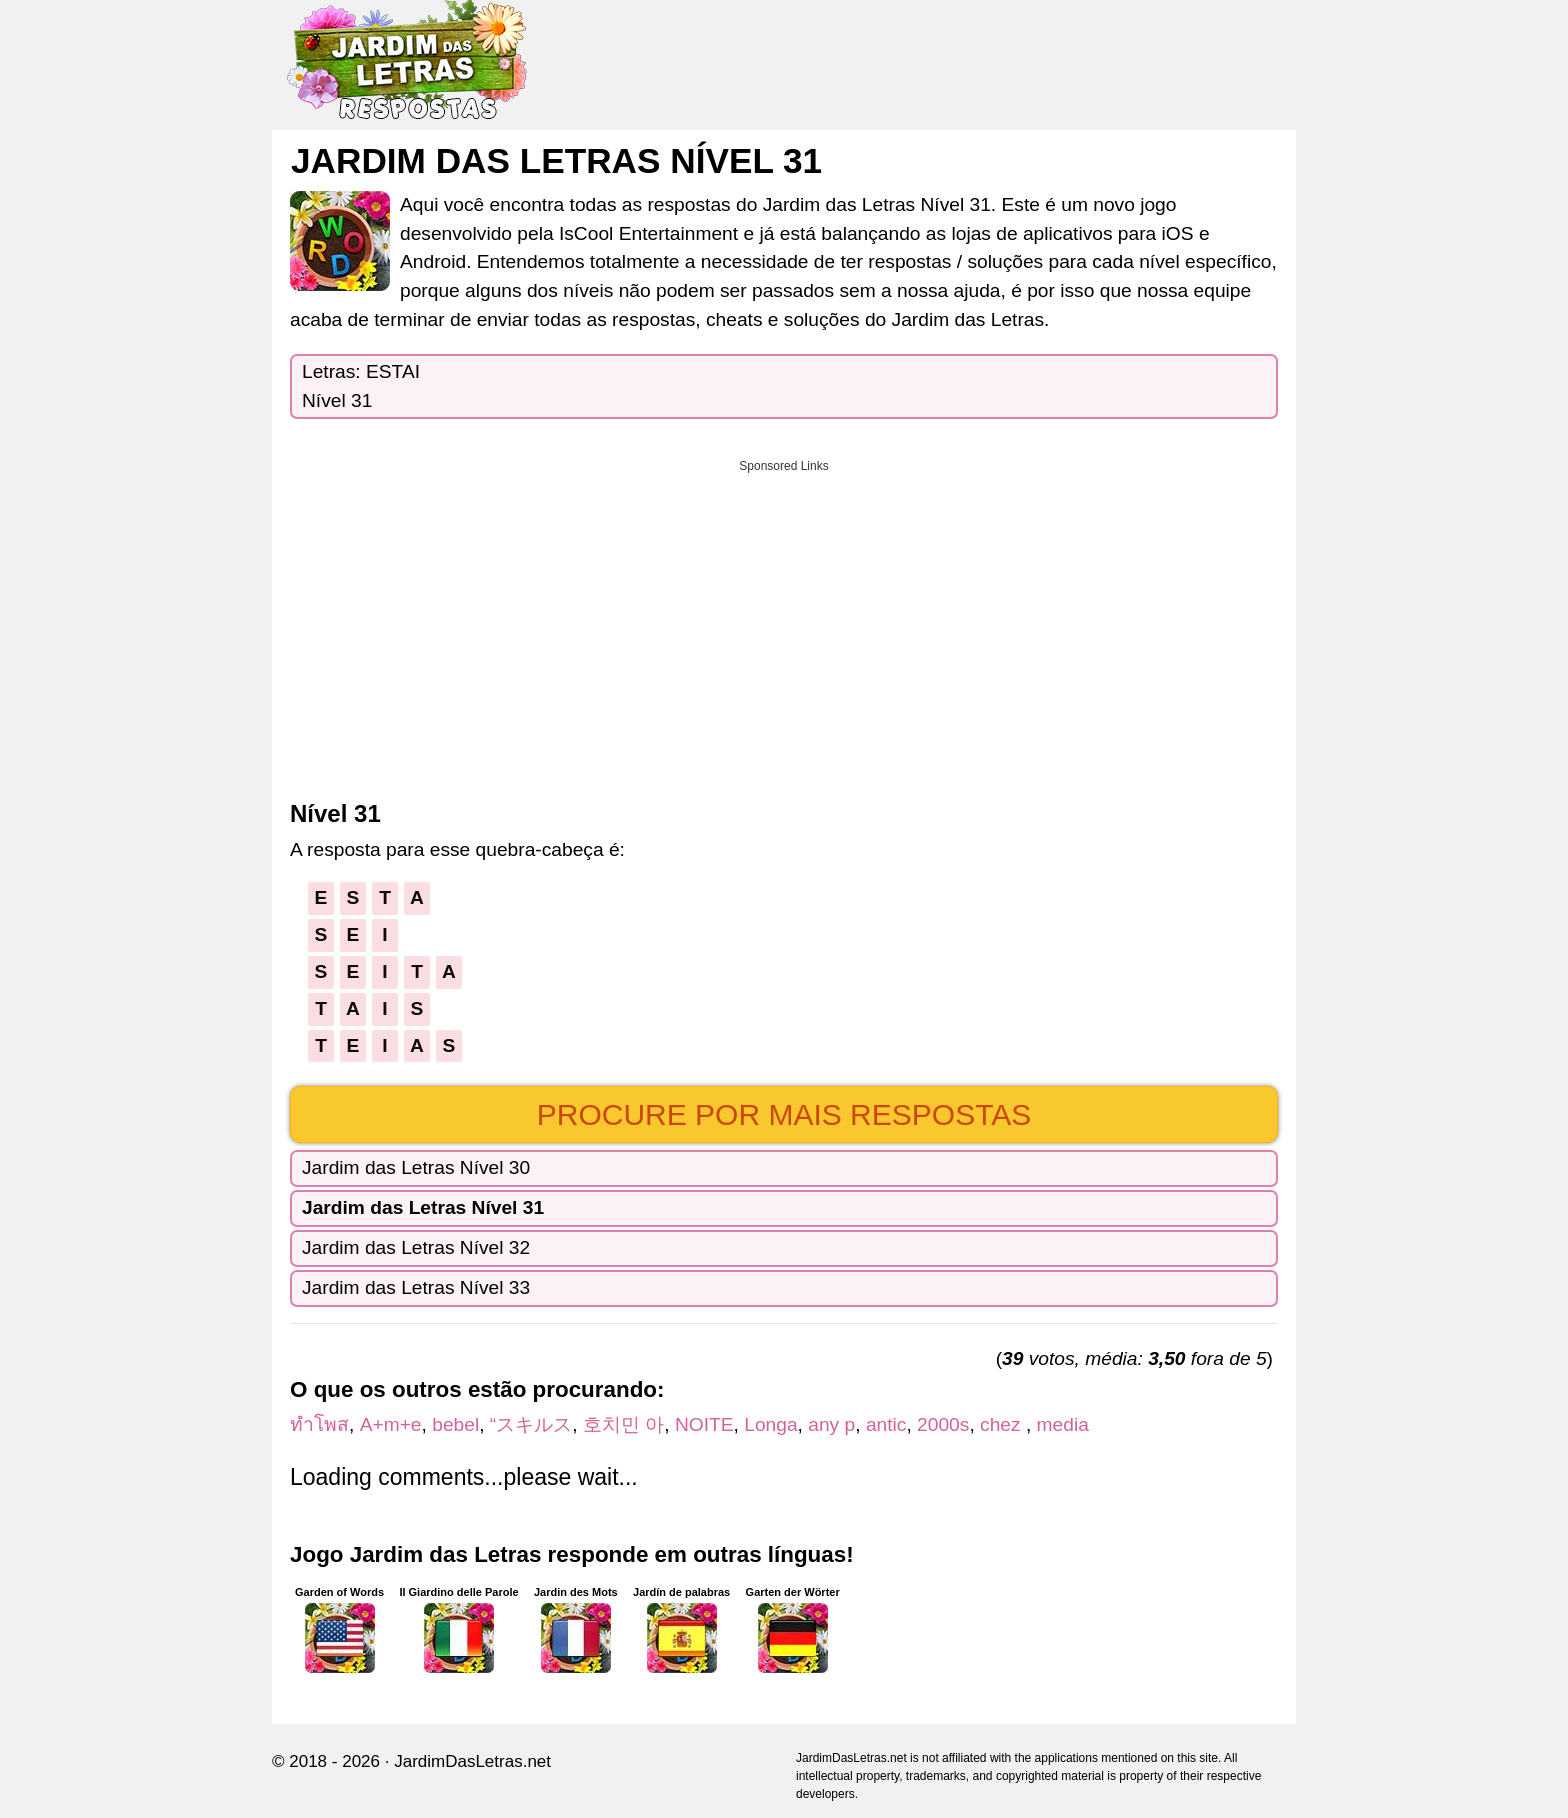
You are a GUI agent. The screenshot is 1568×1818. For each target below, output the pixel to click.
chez (1003, 1424)
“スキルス (531, 1424)
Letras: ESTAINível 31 (361, 386)
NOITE (704, 1424)
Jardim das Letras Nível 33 (416, 1287)
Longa (770, 1424)
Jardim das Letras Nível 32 (416, 1247)
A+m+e (391, 1424)
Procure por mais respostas (784, 1114)
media (1063, 1424)
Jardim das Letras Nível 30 (416, 1167)
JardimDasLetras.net (472, 1761)
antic (886, 1424)
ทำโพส (319, 1424)
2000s (943, 1424)
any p (831, 1424)
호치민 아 (623, 1424)
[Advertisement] (784, 623)
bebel (455, 1424)
